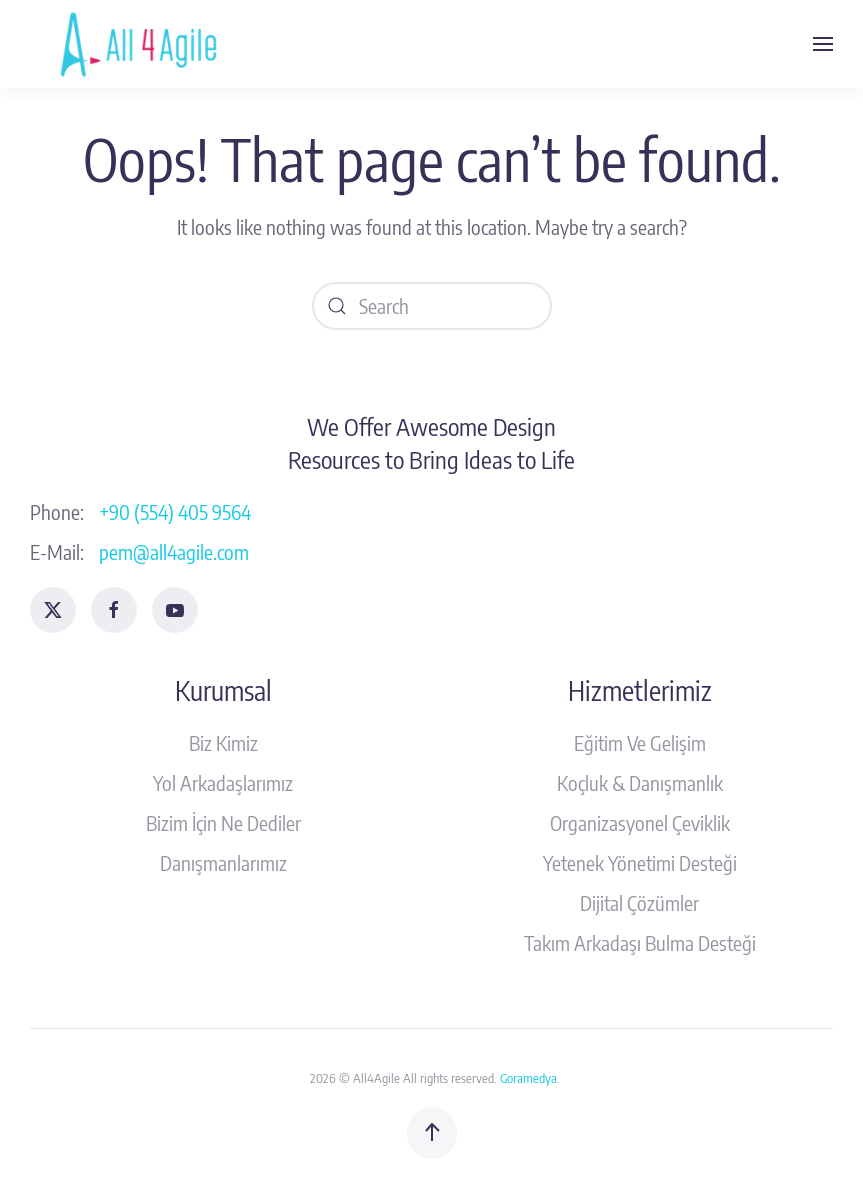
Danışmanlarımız (223, 862)
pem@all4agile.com (174, 551)
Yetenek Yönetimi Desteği (640, 862)
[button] (823, 44)
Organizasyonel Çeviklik (640, 822)
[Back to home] (143, 44)
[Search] (432, 306)
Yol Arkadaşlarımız (223, 782)
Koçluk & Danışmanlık (640, 782)
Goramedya (528, 1078)
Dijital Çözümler (639, 902)
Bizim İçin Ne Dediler (223, 822)
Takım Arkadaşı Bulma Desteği (640, 942)
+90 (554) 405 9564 (175, 511)
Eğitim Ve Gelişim (640, 742)
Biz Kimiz (223, 742)
